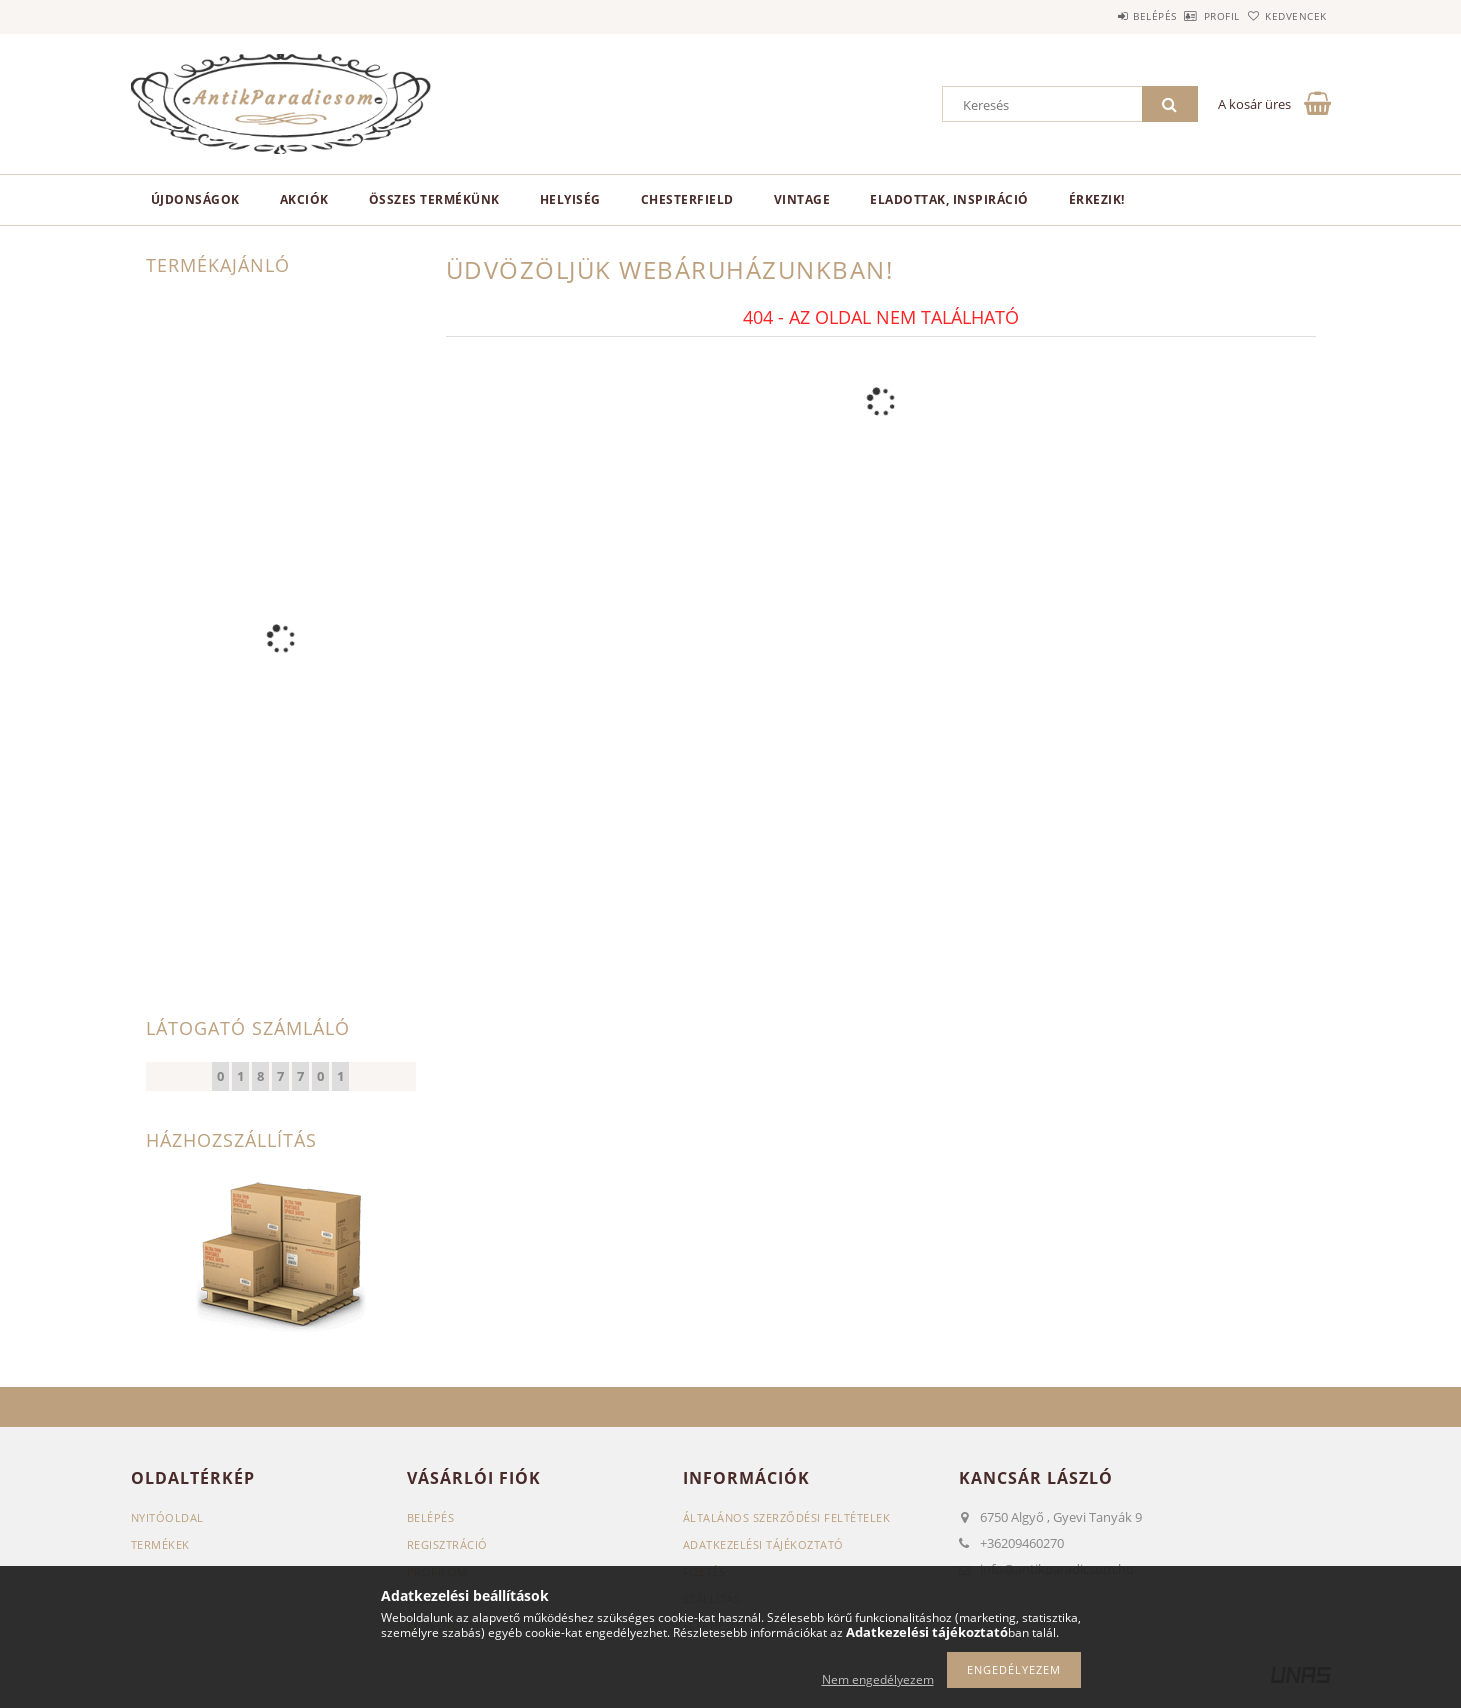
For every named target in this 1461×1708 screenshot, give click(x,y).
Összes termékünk (434, 199)
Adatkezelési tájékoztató (763, 1544)
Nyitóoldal (167, 1517)
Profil (1189, 16)
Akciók (304, 199)
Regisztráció (447, 1544)
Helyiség (570, 199)
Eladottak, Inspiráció (949, 199)
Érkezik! (1097, 199)
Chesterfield (687, 199)
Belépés (1100, 16)
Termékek (160, 1544)
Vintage (802, 199)
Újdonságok (195, 199)
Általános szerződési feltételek (787, 1517)
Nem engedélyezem (878, 1679)
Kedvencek (1285, 16)
